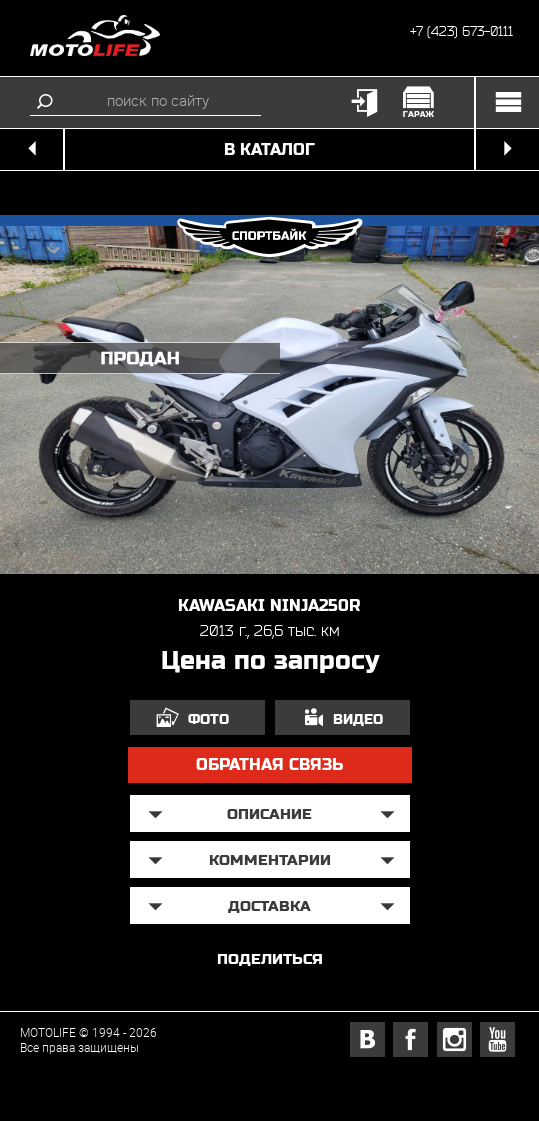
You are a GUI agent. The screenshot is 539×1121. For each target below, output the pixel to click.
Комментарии (270, 859)
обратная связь (269, 764)
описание (269, 813)
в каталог (269, 149)
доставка (269, 905)
